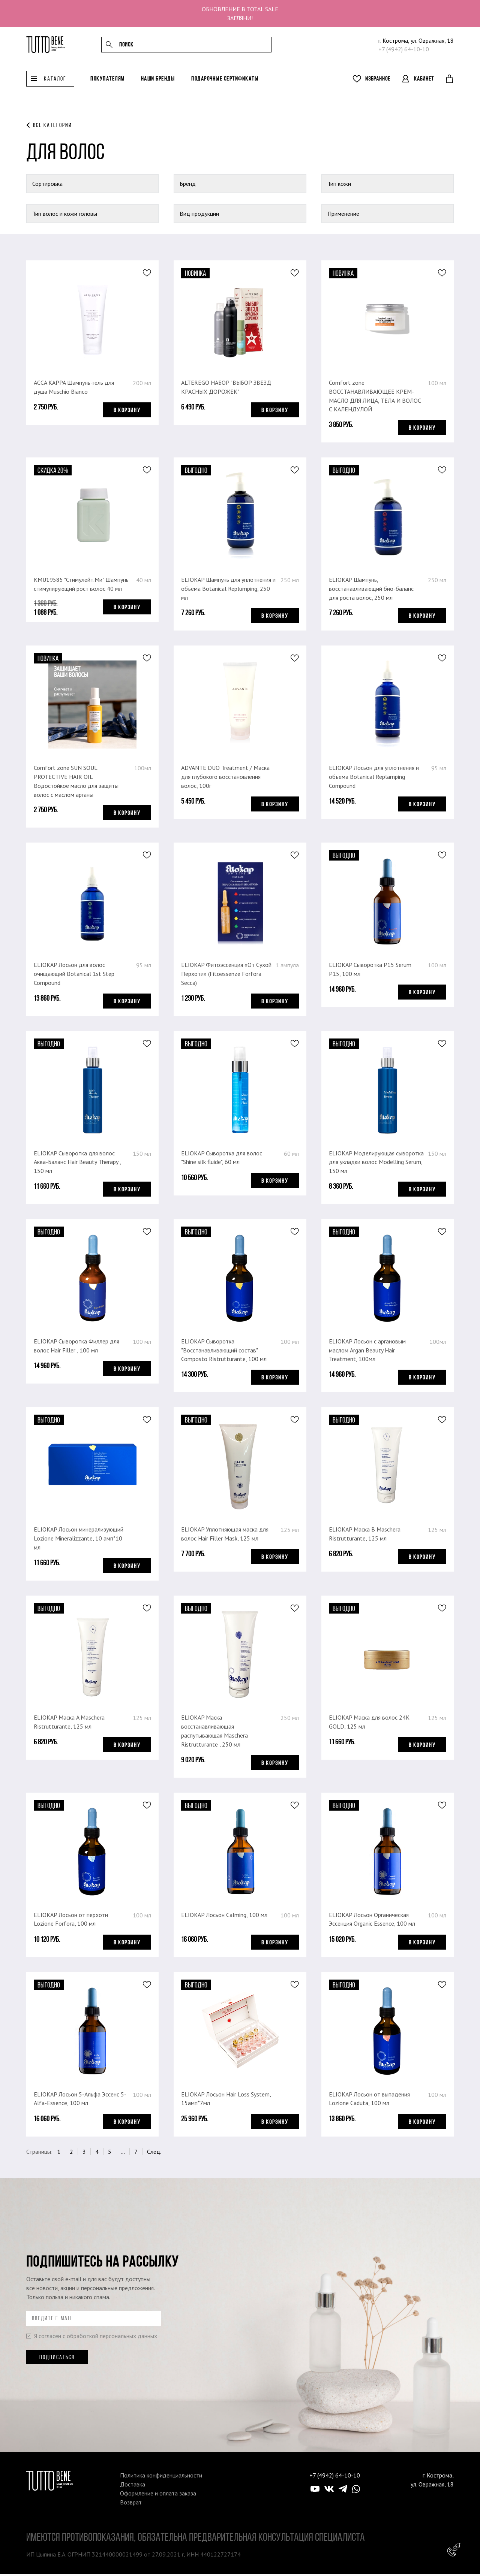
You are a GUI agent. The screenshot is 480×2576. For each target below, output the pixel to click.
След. (154, 2154)
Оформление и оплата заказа (158, 2495)
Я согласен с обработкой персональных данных (91, 2338)
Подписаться (57, 2359)
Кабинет (424, 85)
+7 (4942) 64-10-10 (403, 52)
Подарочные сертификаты (224, 85)
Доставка (132, 2486)
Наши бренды (158, 85)
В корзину (127, 410)
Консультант (453, 2550)
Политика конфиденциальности (161, 2477)
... (123, 2154)
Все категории (52, 125)
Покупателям (107, 85)
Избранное (377, 85)
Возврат (131, 2504)
